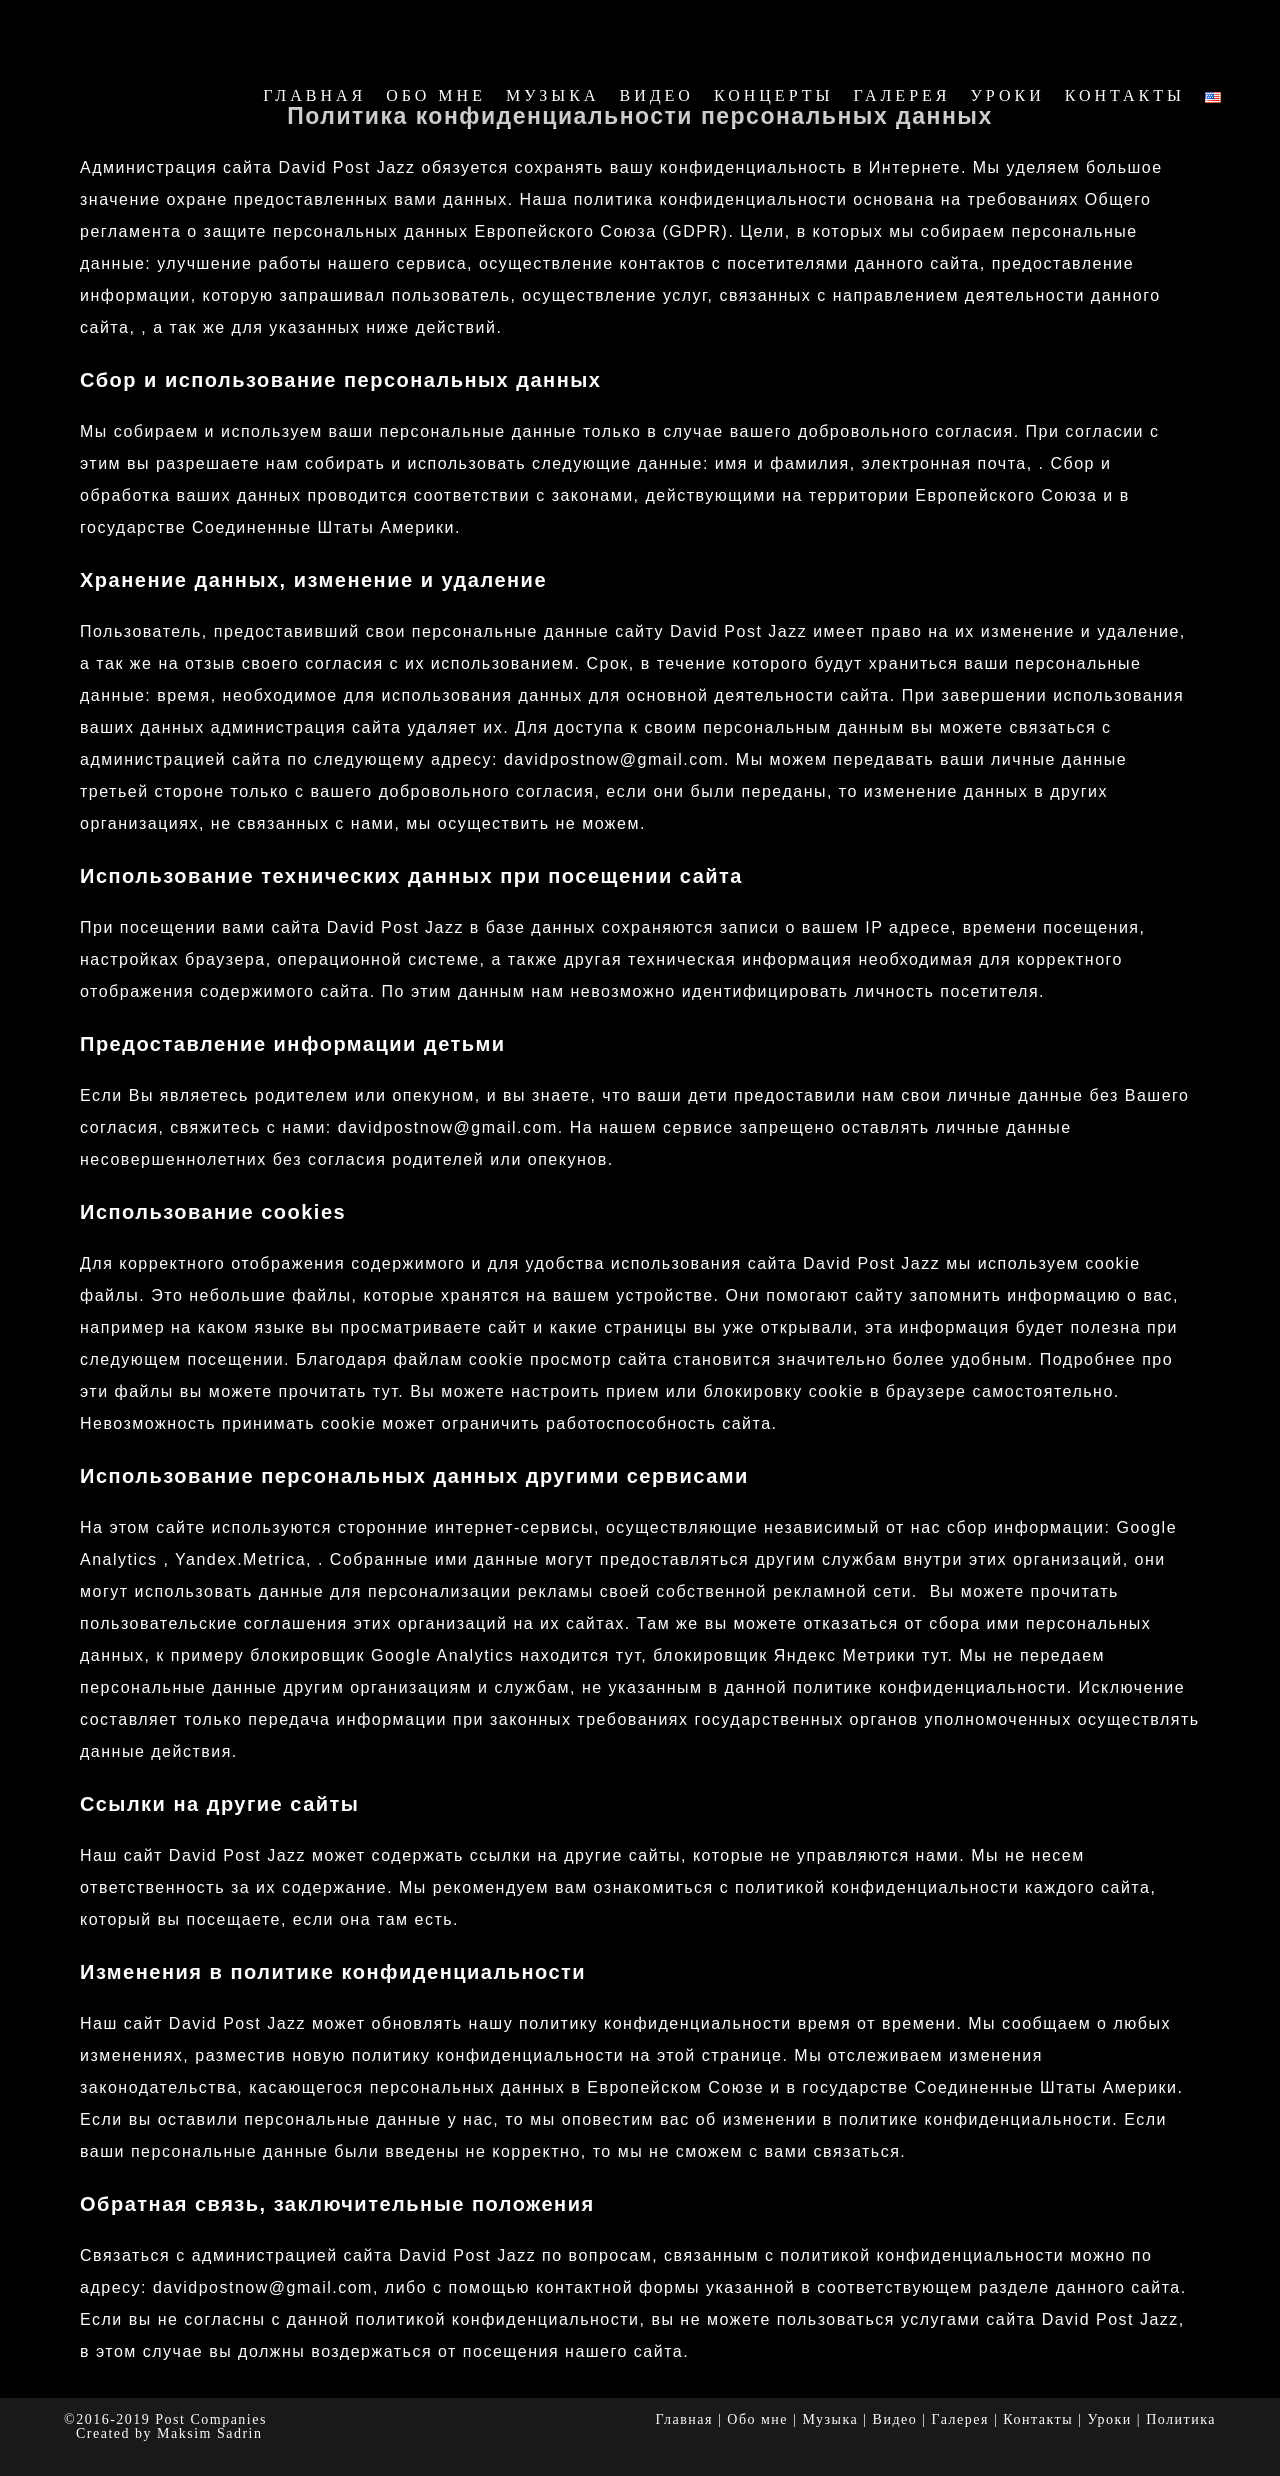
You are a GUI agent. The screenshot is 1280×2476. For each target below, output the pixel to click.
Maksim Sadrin (209, 2433)
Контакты (1038, 2419)
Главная (684, 2419)
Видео (895, 2419)
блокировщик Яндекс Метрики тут (800, 1655)
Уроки (1109, 2419)
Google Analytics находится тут (506, 1655)
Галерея (960, 2419)
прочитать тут (339, 1391)
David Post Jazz (178, 29)
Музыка (830, 2419)
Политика (1181, 2419)
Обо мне (757, 2419)
